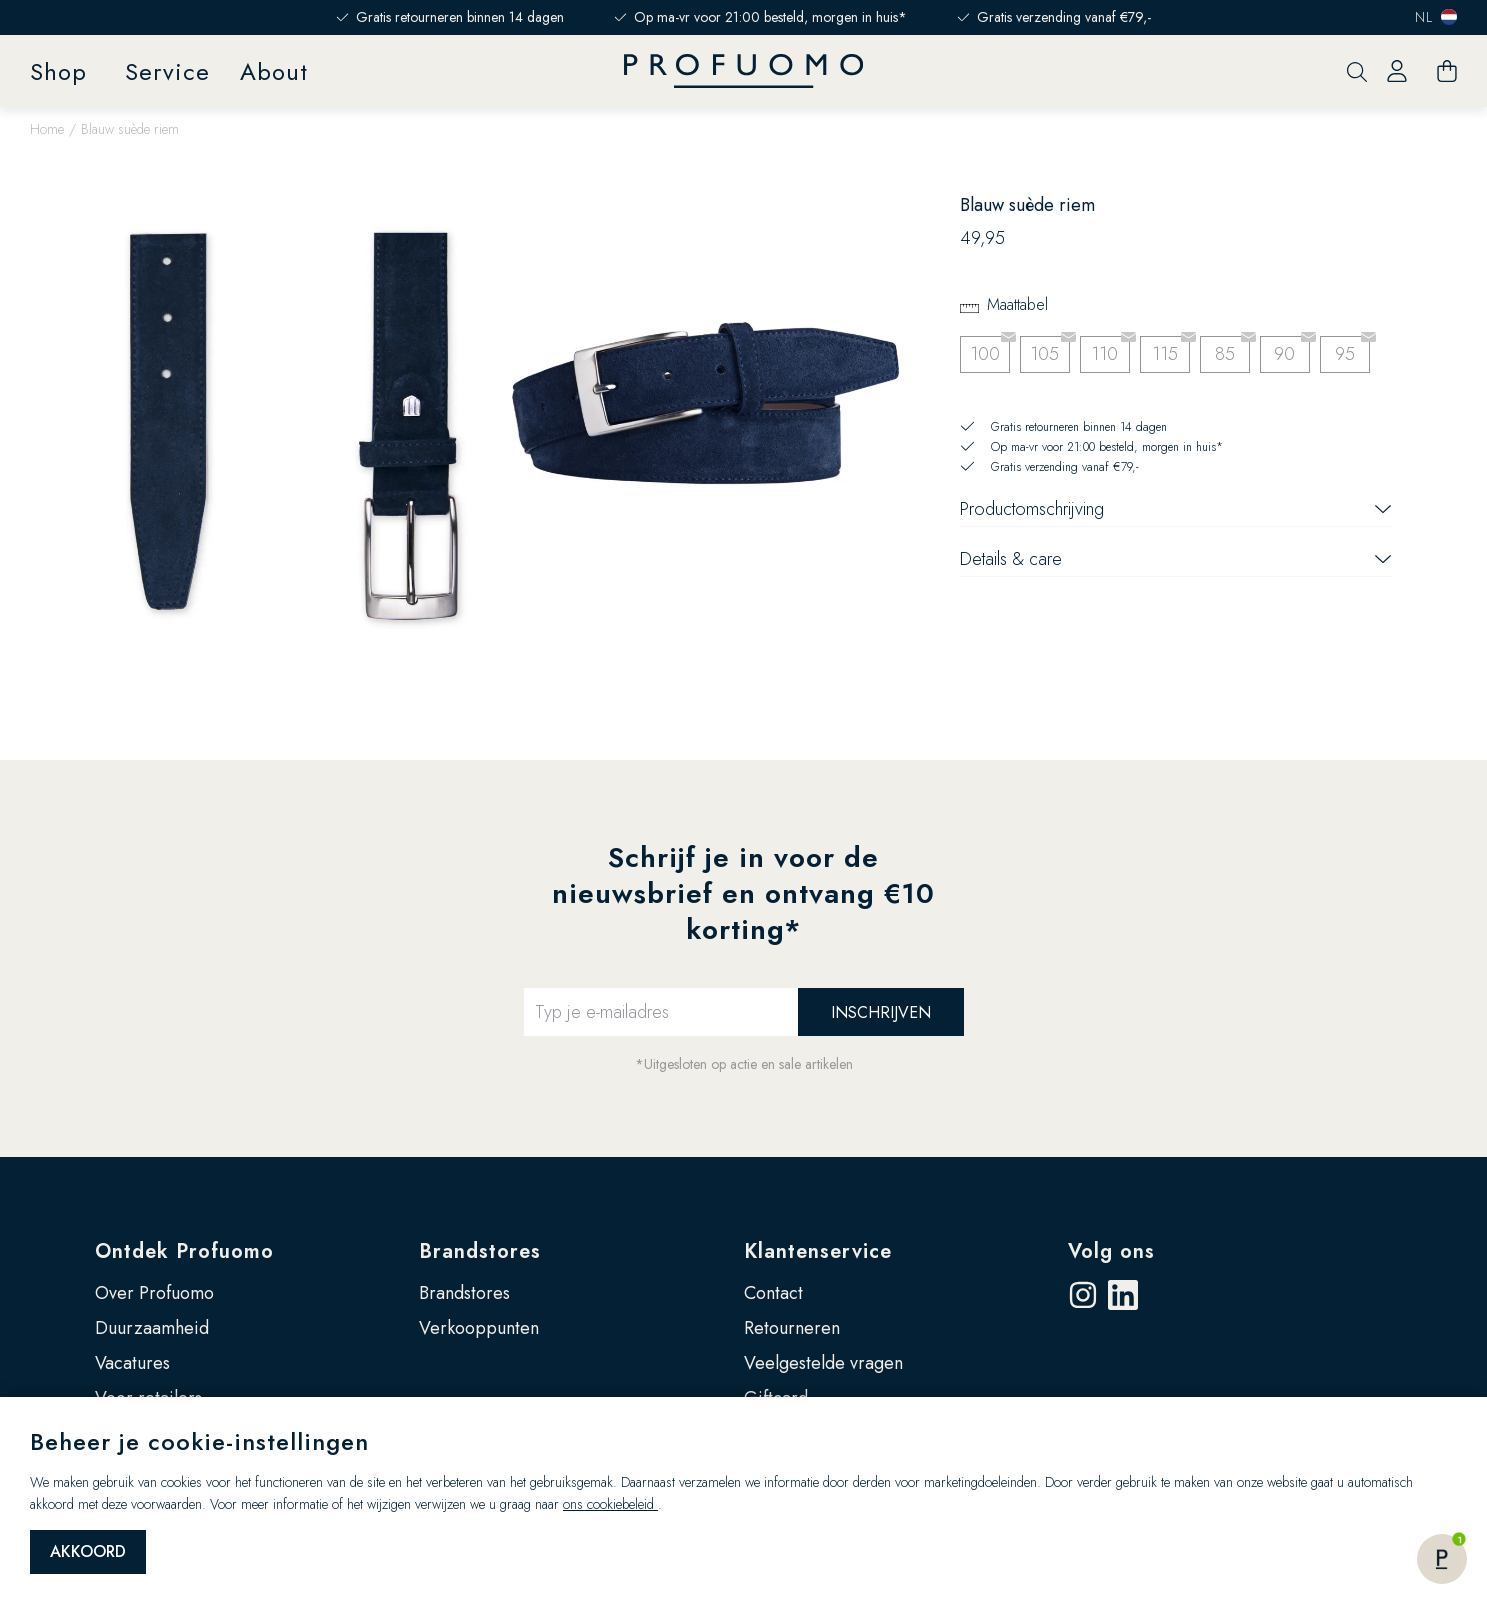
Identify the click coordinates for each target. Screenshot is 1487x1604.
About (274, 71)
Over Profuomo (154, 1293)
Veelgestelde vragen (823, 1363)
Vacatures (132, 1363)
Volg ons (1111, 1251)
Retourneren (792, 1328)
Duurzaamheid (152, 1328)
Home (47, 129)
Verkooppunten (479, 1328)
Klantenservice (818, 1251)
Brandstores (480, 1251)
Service (167, 71)
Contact (773, 1293)
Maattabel (1017, 304)
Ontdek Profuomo (184, 1251)
